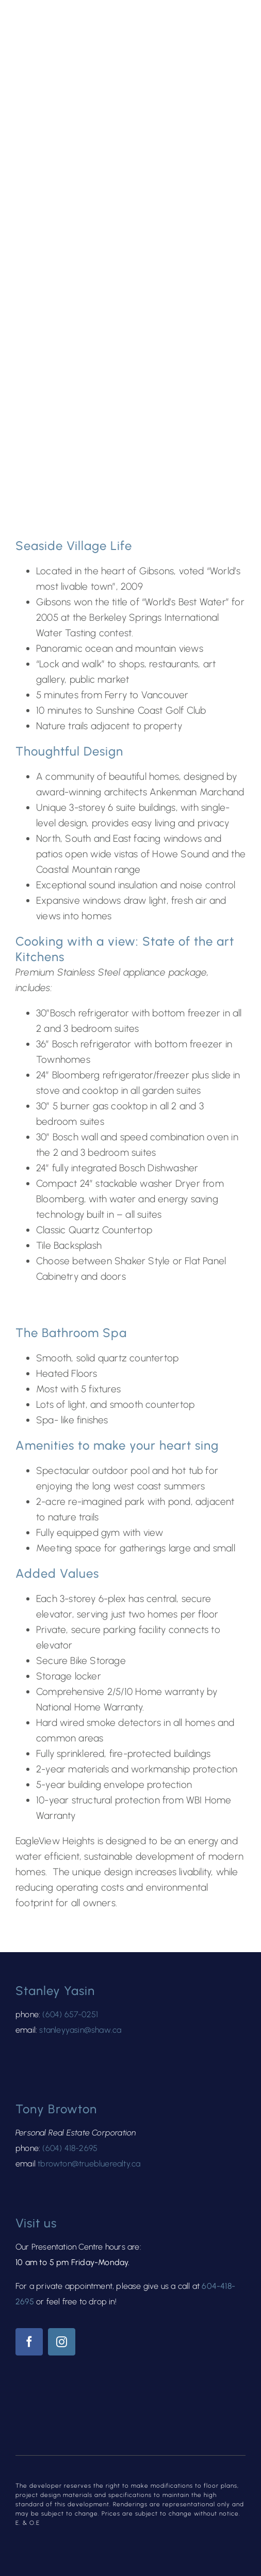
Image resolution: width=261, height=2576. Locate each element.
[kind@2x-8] (46, 2415)
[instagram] (61, 2341)
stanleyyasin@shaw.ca (80, 2030)
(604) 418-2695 (69, 2148)
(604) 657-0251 (70, 2014)
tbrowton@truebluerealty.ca (89, 2164)
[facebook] (29, 2341)
